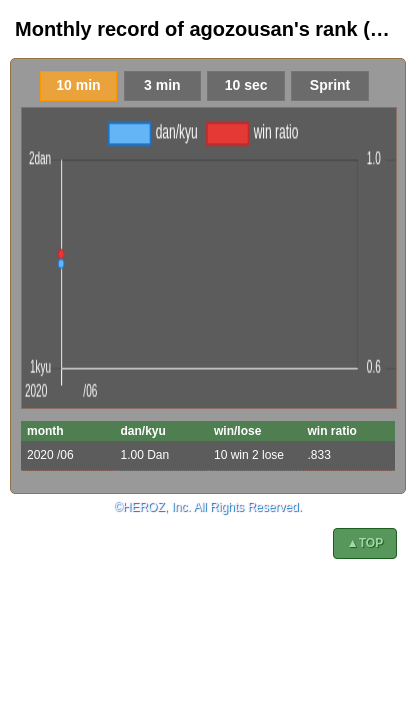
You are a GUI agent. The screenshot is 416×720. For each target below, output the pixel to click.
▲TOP (365, 543)
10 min (78, 85)
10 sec (246, 85)
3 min (162, 85)
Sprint (330, 85)
